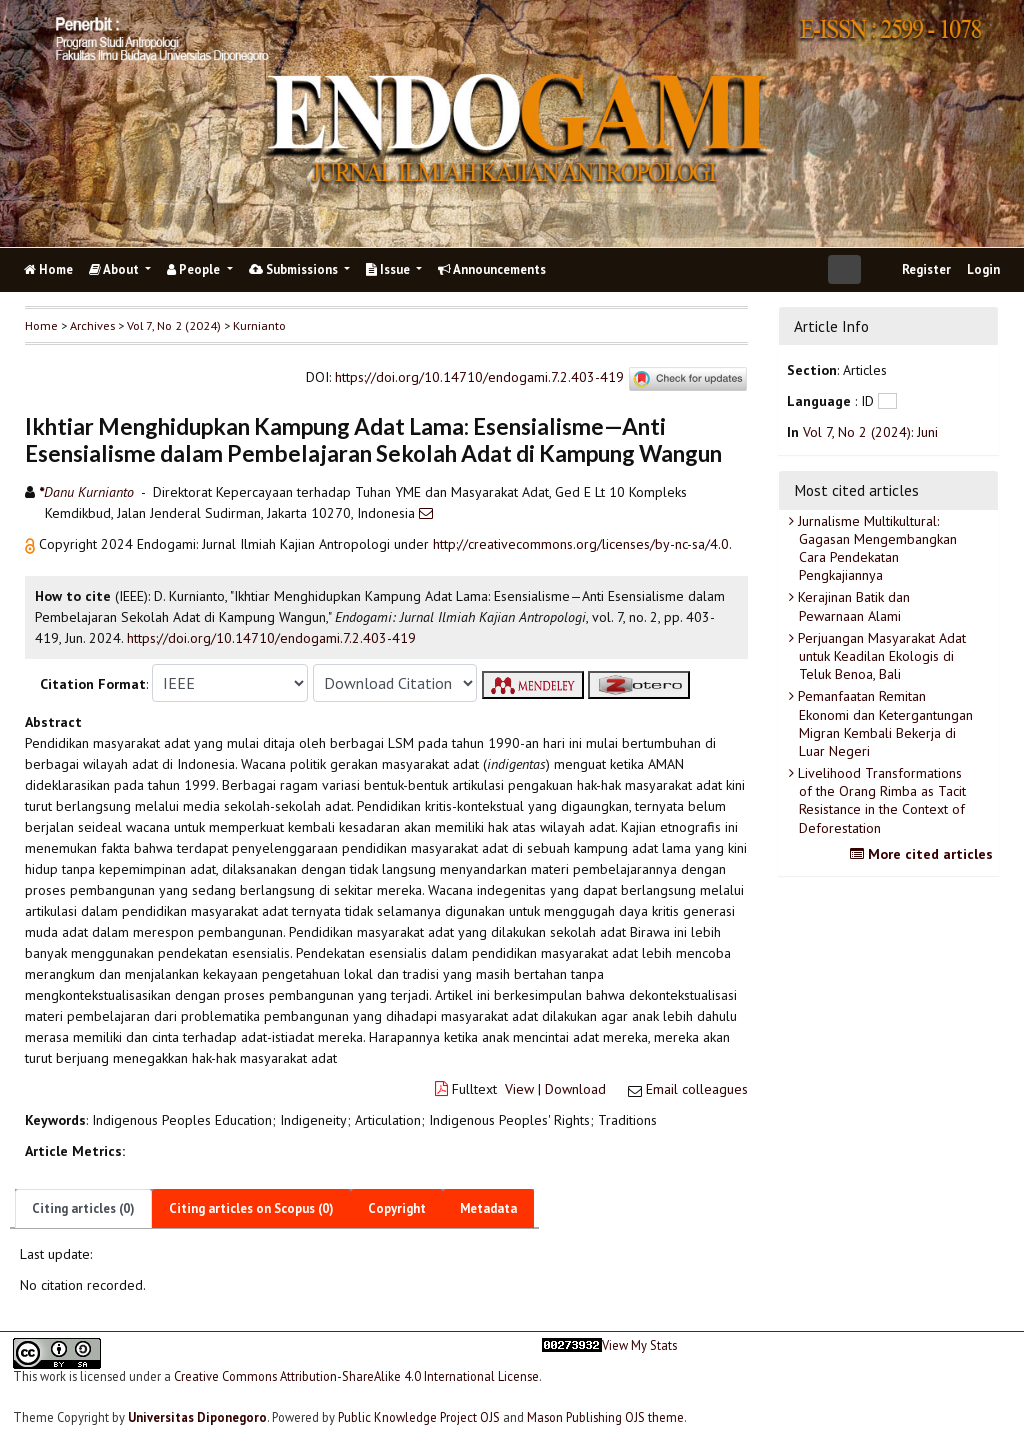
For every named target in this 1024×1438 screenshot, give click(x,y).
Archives (92, 325)
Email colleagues (697, 1089)
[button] (32, 544)
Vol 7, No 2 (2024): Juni (870, 432)
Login (983, 269)
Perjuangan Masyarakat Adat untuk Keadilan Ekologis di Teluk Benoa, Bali (880, 656)
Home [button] (41, 325)
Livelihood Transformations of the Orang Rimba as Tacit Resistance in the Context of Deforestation (880, 800)
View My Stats (639, 1345)
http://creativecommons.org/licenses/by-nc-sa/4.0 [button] (581, 544)
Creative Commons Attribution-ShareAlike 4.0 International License (356, 1376)
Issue (389, 269)
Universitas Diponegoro (197, 1417)
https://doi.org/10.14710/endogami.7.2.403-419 (479, 377)
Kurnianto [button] (259, 325)
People (195, 269)
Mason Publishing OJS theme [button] (605, 1417)
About (115, 269)
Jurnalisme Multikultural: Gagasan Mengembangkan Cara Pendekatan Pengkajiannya (875, 548)
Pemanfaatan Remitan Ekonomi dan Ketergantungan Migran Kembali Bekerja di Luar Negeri (883, 723)
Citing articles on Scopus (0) (251, 1208)
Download (575, 1089)
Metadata (488, 1208)
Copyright (397, 1208)
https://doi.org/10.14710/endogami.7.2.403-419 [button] (271, 638)
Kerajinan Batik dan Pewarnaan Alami (852, 606)
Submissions (295, 269)
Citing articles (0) (83, 1208)
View (519, 1089)
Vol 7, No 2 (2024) (174, 325)
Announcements (492, 269)
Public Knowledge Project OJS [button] (419, 1417)
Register (926, 269)
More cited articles (924, 854)
